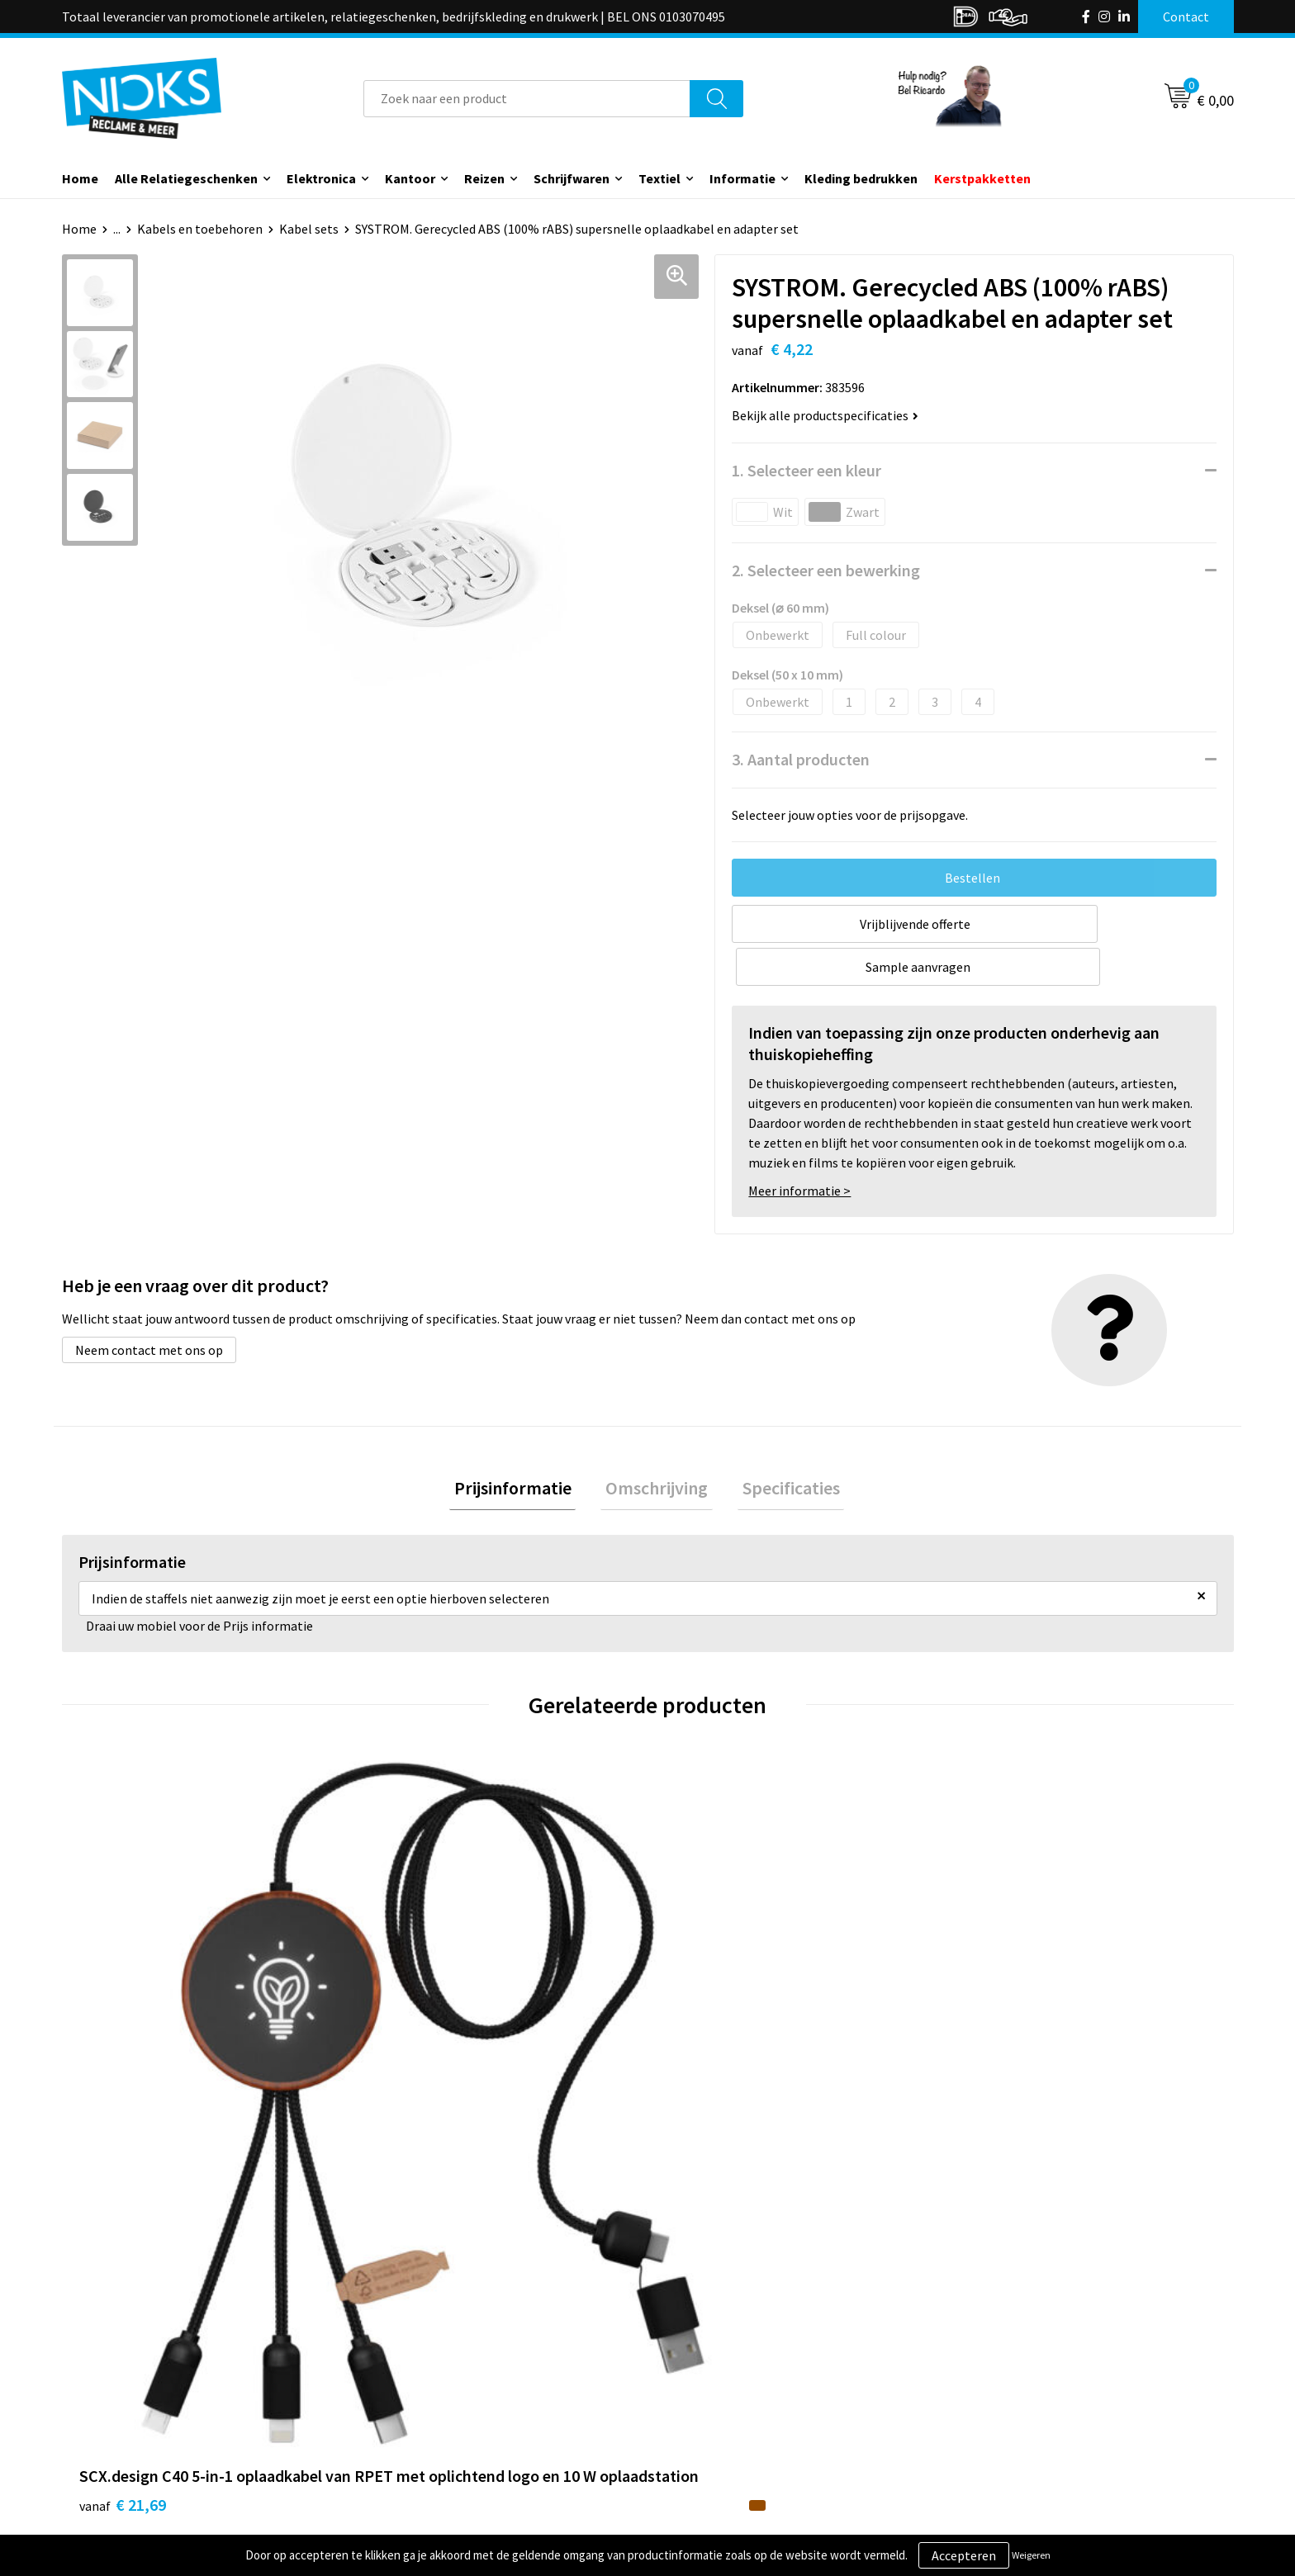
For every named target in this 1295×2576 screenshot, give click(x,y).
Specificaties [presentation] (781, 1447)
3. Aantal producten (801, 759)
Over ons (402, 2346)
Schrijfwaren (572, 178)
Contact (691, 2346)
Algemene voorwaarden (1026, 2346)
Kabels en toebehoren (200, 228)
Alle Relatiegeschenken (186, 178)
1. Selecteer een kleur (806, 470)
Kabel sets (309, 228)
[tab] (522, 1447)
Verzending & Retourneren (743, 2372)
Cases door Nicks (424, 2397)
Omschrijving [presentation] (656, 1447)
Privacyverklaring (1008, 2397)
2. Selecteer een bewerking (826, 570)
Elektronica (321, 178)
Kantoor (410, 178)
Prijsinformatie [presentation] (522, 1447)
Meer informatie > (799, 1147)
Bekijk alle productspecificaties (825, 415)
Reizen (484, 178)
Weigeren (1031, 2555)
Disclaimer (989, 2421)
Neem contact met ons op (149, 1307)
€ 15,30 (708, 2063)
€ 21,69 (122, 2087)
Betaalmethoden (717, 2397)
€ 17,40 (415, 2087)
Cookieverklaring (1007, 2372)
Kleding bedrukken (861, 178)
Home (80, 178)
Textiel (659, 178)
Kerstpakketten (982, 178)
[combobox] (526, 98)
